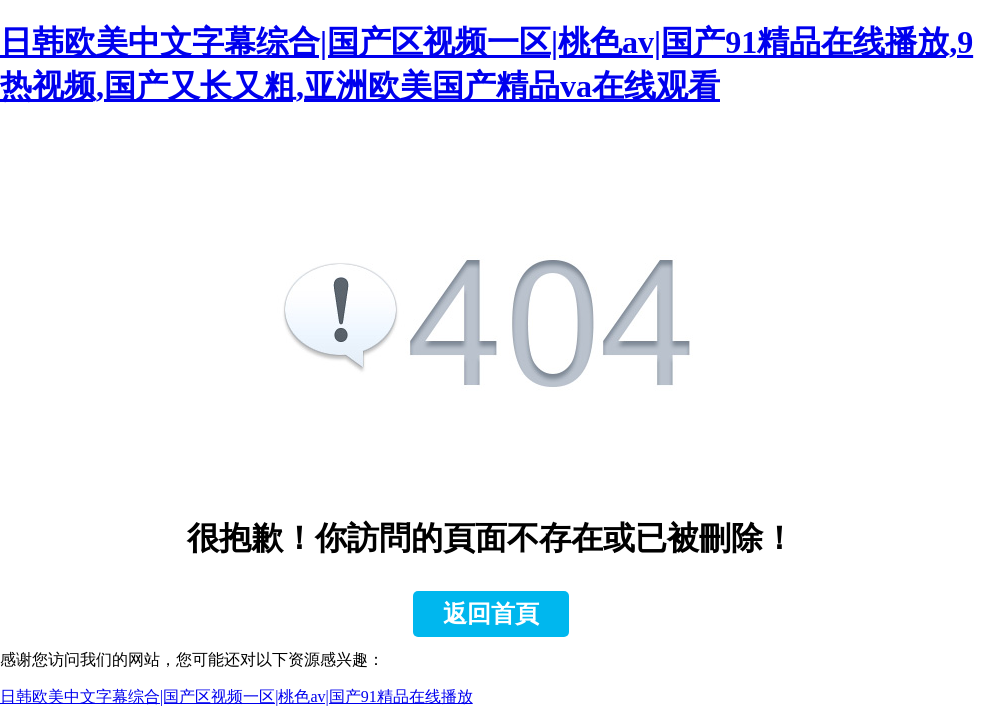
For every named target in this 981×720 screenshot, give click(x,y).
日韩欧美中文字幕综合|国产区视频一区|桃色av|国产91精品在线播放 (236, 696)
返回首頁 (491, 614)
